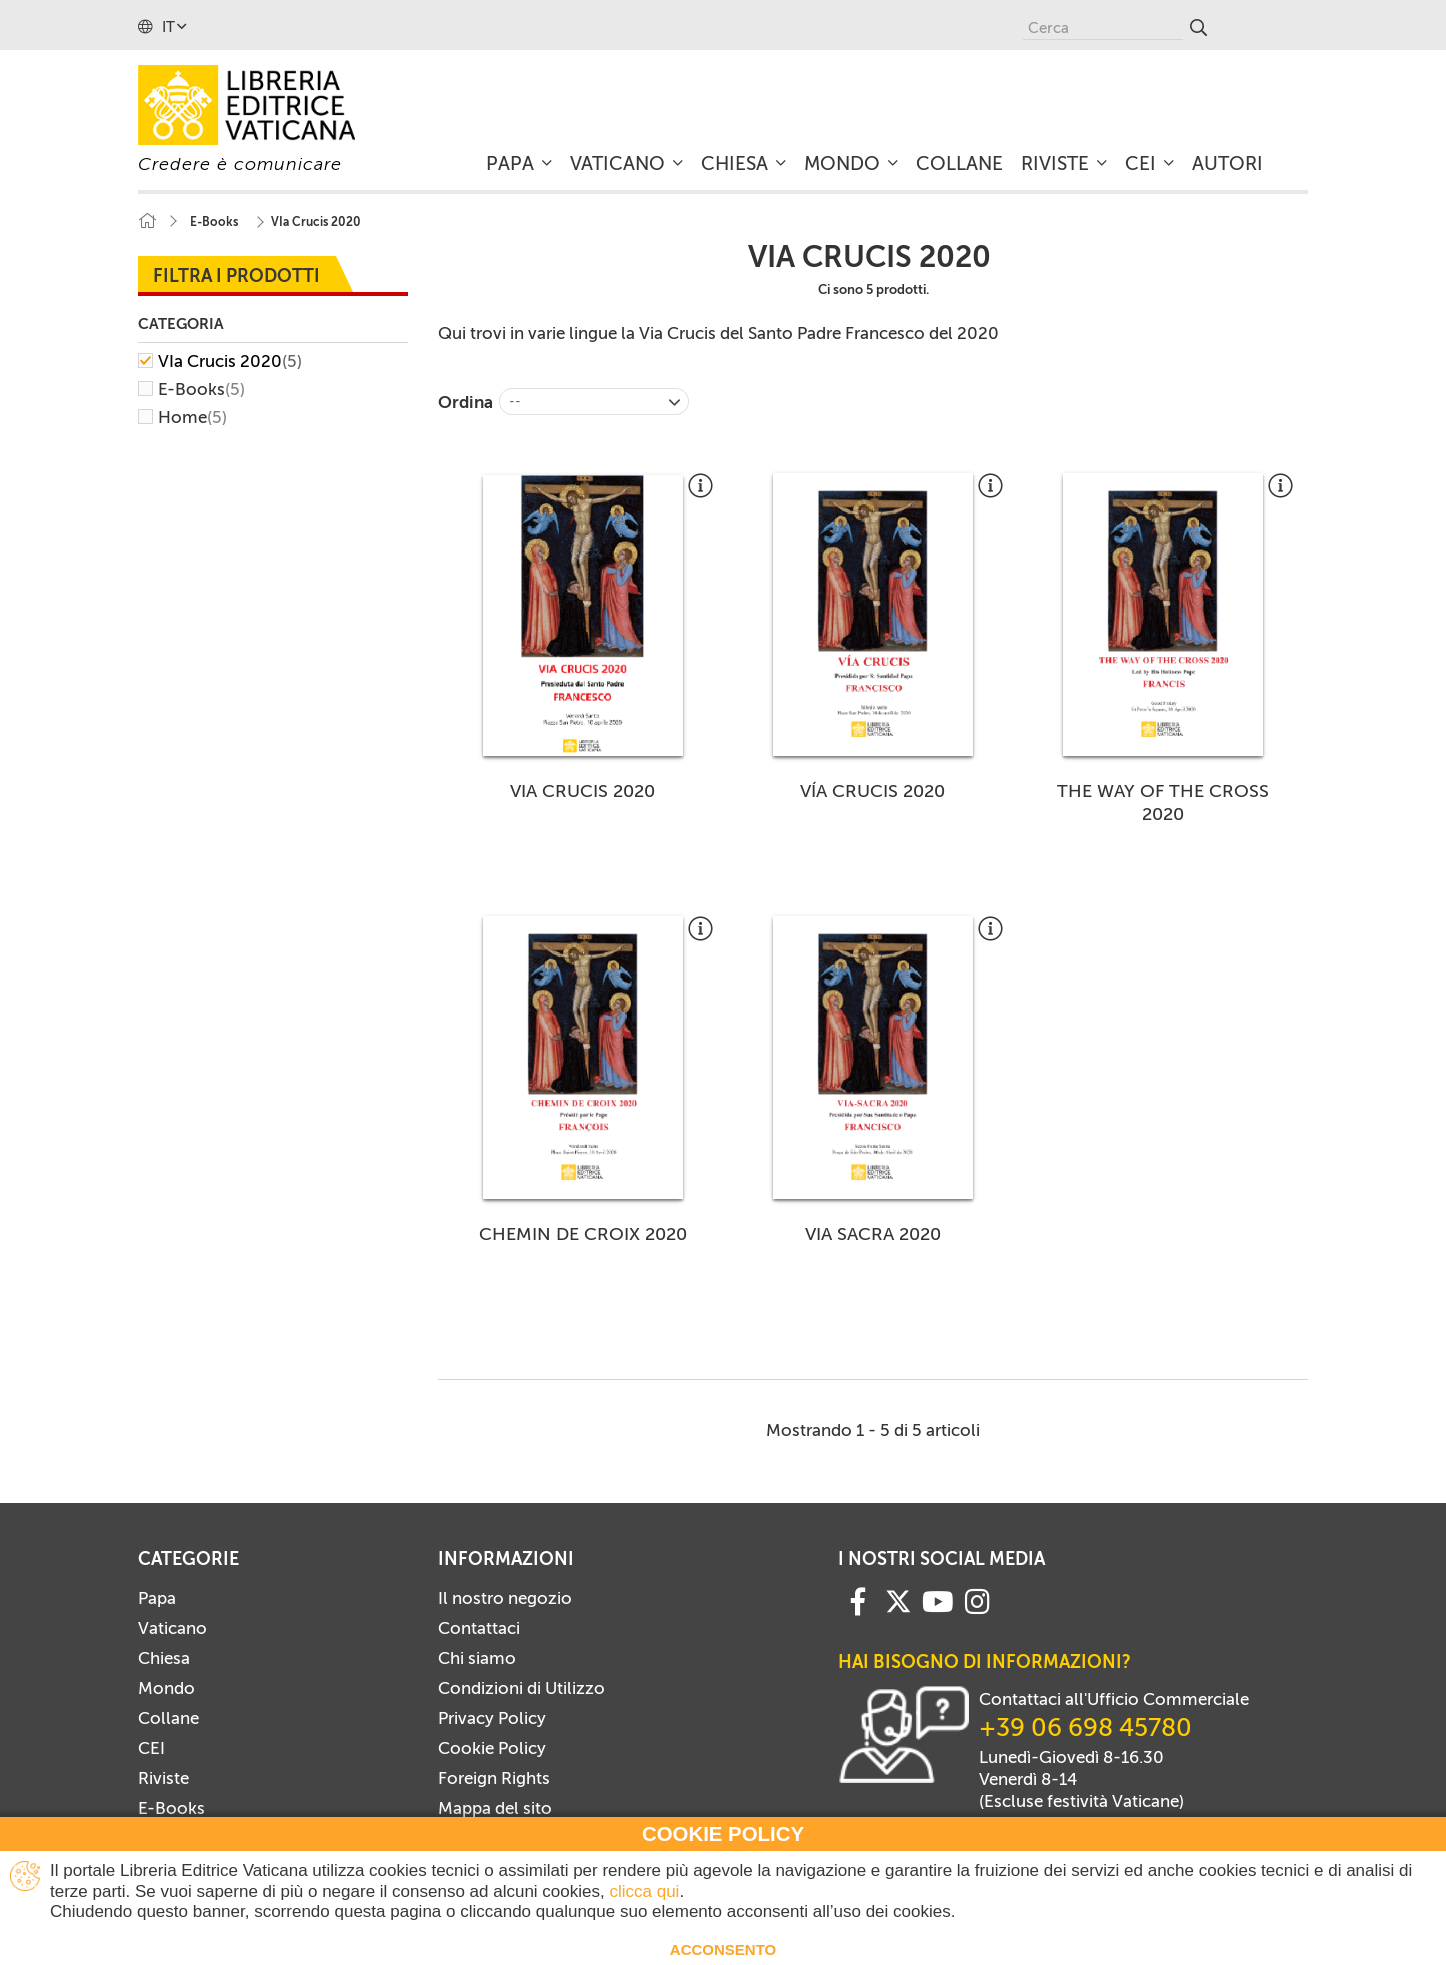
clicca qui (644, 1891)
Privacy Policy (492, 1718)
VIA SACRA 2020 (873, 1234)
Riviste (163, 1778)
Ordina (465, 402)
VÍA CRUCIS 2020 (872, 791)
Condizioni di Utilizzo (521, 1688)
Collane (168, 1718)
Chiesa (164, 1658)
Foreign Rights (494, 1778)
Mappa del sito (495, 1808)
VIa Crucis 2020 (230, 361)
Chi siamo (477, 1658)
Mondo (166, 1688)
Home (192, 417)
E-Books (201, 389)
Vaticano (172, 1628)
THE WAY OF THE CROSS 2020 (1163, 802)
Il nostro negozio (505, 1598)
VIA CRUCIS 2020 (582, 791)
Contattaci (479, 1628)
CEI (151, 1748)
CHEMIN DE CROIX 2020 (583, 1234)
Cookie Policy (492, 1748)
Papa (157, 1598)
